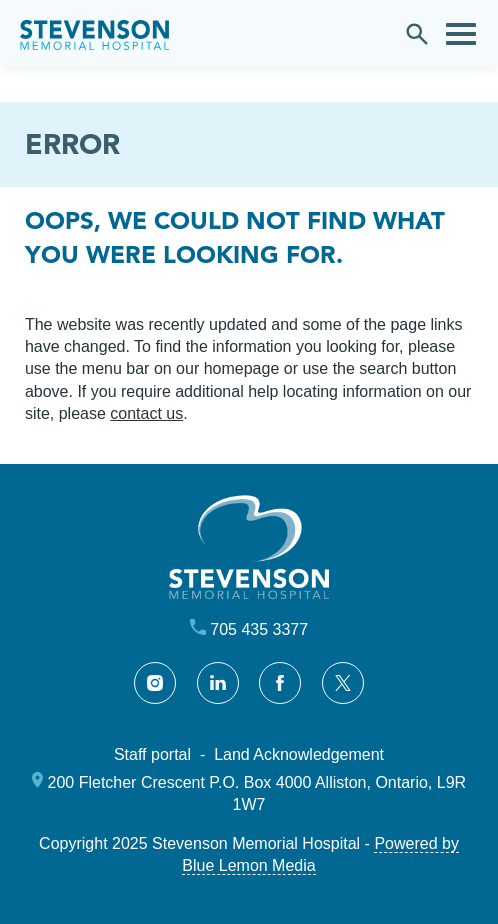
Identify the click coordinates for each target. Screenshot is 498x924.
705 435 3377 (259, 629)
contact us (146, 413)
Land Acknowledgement (299, 754)
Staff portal (152, 754)
